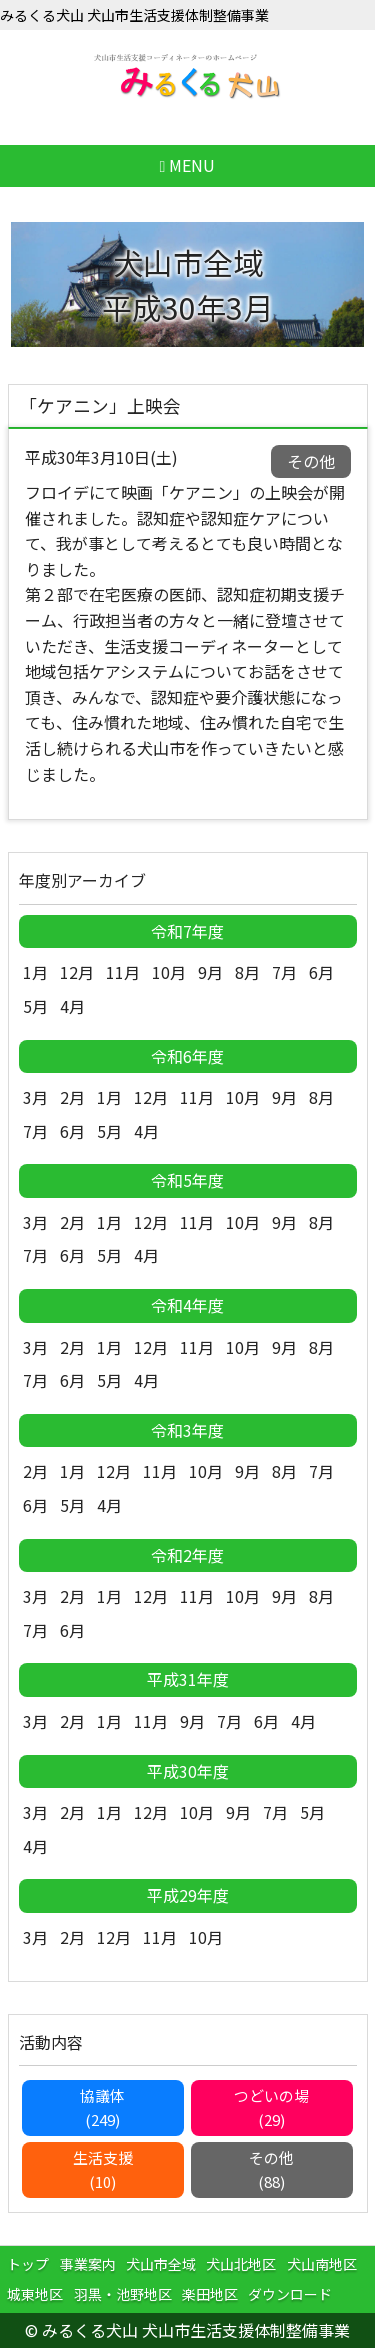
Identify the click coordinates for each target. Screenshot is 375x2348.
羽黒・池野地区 (123, 2294)
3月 (35, 1097)
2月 (72, 1097)
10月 (169, 972)
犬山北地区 (241, 2264)
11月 (123, 972)
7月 (284, 972)
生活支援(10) (103, 2169)
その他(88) (271, 2169)
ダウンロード (290, 2294)
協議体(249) (102, 2107)
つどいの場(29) (271, 2107)
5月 (35, 1006)
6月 (321, 972)
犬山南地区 (322, 2264)
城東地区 (35, 2294)
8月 (247, 972)
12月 (77, 972)
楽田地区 (210, 2294)
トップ (28, 2264)
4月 (72, 1006)
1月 (35, 972)
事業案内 (88, 2264)
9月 (210, 972)
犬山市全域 (161, 2264)
